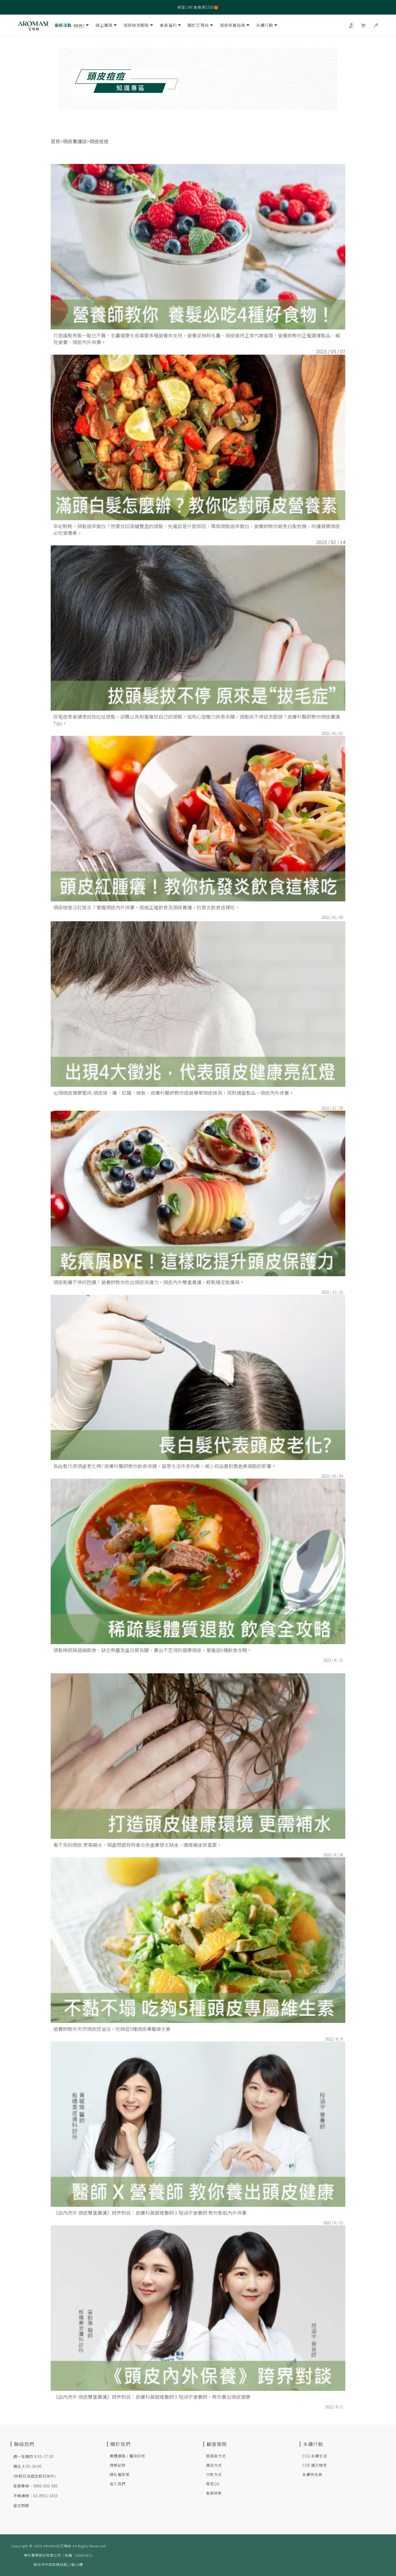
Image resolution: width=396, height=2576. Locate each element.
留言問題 (21, 2505)
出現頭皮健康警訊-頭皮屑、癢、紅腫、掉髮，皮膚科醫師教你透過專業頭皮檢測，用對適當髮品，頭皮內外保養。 (173, 1092)
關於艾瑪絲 (200, 26)
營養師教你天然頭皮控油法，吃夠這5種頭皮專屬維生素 (112, 2029)
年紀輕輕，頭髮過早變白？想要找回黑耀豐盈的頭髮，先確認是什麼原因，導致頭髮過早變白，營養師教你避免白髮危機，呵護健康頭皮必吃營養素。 (196, 529)
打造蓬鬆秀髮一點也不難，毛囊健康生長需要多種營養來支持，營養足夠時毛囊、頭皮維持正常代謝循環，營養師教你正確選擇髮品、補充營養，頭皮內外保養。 (196, 338)
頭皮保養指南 (234, 26)
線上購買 (106, 26)
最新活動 (72, 26)
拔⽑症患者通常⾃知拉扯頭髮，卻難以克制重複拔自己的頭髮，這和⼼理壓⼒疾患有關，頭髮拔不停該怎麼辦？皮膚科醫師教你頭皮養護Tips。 (196, 720)
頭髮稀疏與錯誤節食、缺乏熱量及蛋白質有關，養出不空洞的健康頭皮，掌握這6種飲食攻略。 (152, 1650)
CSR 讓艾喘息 (314, 2465)
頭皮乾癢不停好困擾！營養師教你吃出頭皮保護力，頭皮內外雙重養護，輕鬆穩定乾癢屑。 (148, 1282)
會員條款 (214, 2493)
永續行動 (266, 26)
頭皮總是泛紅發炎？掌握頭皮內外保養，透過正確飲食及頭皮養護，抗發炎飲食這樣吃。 (146, 907)
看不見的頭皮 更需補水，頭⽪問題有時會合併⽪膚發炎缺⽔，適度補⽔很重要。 (137, 1844)
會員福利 (170, 26)
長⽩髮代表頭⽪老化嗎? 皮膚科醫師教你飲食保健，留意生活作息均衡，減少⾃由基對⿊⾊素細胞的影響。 (164, 1466)
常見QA (212, 2483)
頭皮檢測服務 (138, 26)
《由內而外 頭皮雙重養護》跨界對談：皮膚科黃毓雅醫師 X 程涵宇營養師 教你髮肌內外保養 (150, 2212)
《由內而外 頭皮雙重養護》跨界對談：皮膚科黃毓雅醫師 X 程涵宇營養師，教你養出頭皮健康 (151, 2396)
